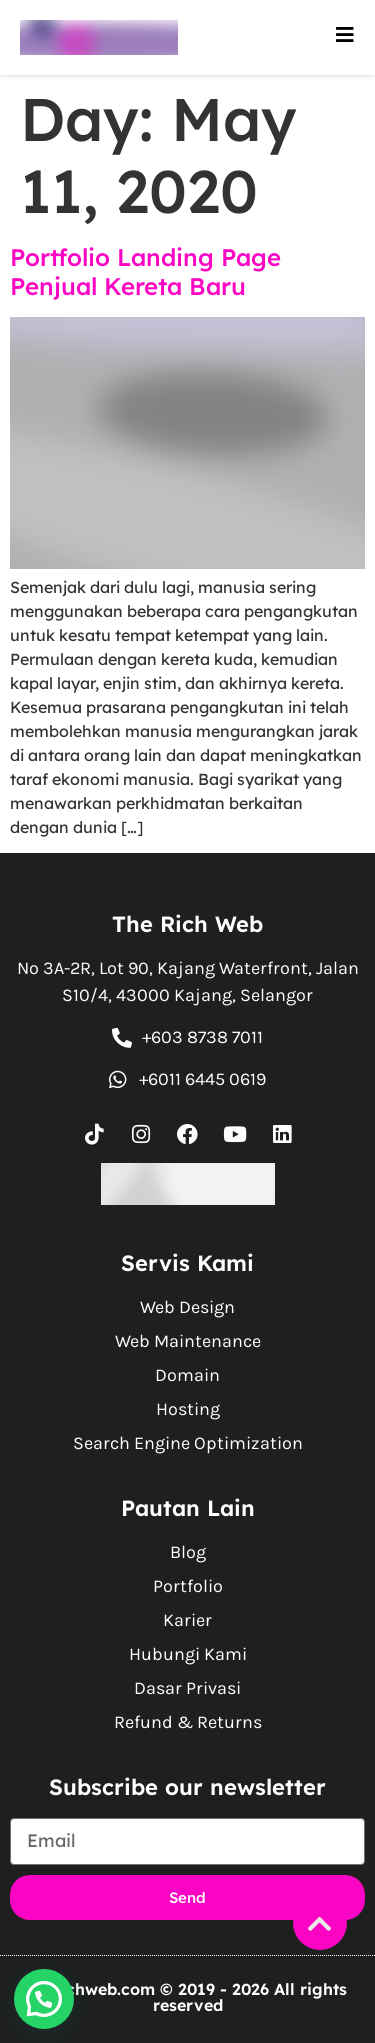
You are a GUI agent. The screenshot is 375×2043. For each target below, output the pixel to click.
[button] (44, 1999)
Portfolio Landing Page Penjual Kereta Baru (145, 271)
